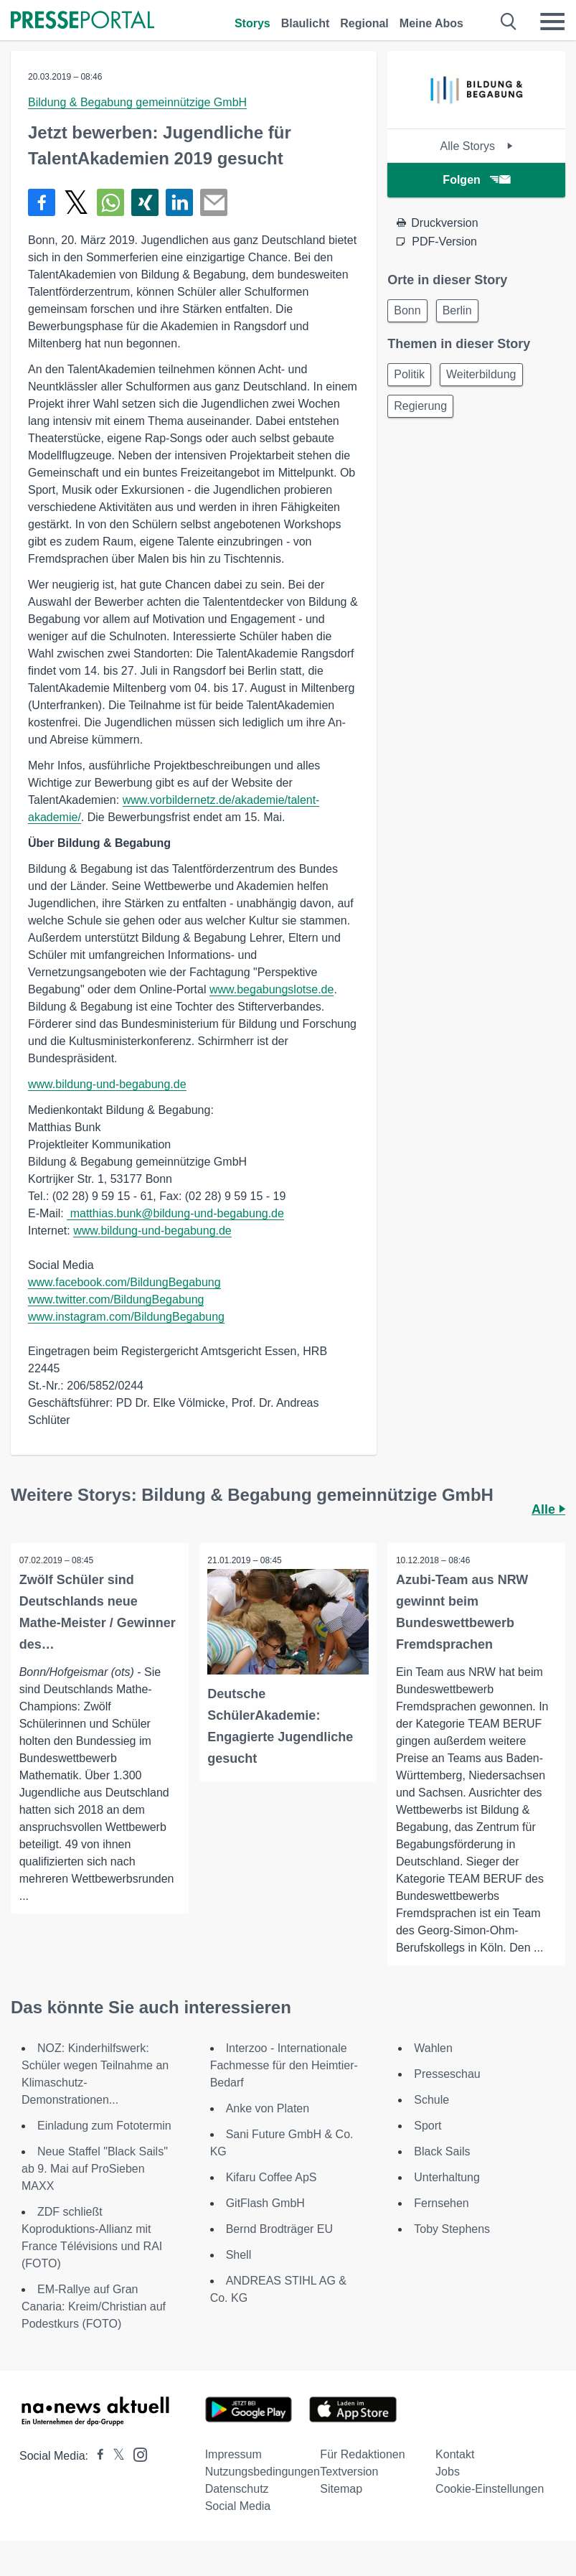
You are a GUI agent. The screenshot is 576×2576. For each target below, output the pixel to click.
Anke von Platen (268, 2109)
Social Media (238, 2507)
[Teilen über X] (76, 202)
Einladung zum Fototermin (104, 2126)
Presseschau (447, 2075)
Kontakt (454, 2455)
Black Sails (442, 2152)
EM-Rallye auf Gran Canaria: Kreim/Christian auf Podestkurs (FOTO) (94, 2307)
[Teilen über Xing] (145, 202)
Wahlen (433, 2049)
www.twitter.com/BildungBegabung (116, 1299)
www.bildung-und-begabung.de (107, 1084)
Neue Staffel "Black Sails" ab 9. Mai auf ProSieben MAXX (95, 2169)
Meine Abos (431, 23)
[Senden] (213, 202)
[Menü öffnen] (552, 21)
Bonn (407, 310)
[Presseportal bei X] (114, 2456)
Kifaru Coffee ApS (271, 2178)
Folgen (476, 180)
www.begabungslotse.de (271, 989)
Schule (431, 2100)
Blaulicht (305, 23)
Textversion (349, 2472)
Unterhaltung (447, 2178)
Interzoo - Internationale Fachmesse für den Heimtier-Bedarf (284, 2066)
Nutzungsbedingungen (262, 2472)
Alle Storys (476, 146)
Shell (239, 2255)
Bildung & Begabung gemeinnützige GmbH (137, 102)
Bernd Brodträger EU (279, 2230)
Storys (252, 23)
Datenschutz (237, 2489)
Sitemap (341, 2489)
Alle (548, 1509)
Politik (409, 374)
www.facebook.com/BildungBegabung (124, 1282)
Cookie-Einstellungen (489, 2489)
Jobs (447, 2472)
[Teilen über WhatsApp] (110, 202)
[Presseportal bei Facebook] (96, 2456)
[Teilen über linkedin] (179, 202)
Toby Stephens (452, 2230)
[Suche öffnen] (509, 21)
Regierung (420, 406)
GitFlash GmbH (265, 2204)
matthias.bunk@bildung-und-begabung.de (175, 1213)
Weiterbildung (481, 374)
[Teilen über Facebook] (41, 202)
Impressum (233, 2455)
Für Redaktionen (362, 2455)
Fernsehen (441, 2204)
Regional (364, 23)
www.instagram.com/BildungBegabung (126, 1317)
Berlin (457, 310)
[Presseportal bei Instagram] (136, 2454)
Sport (427, 2126)
